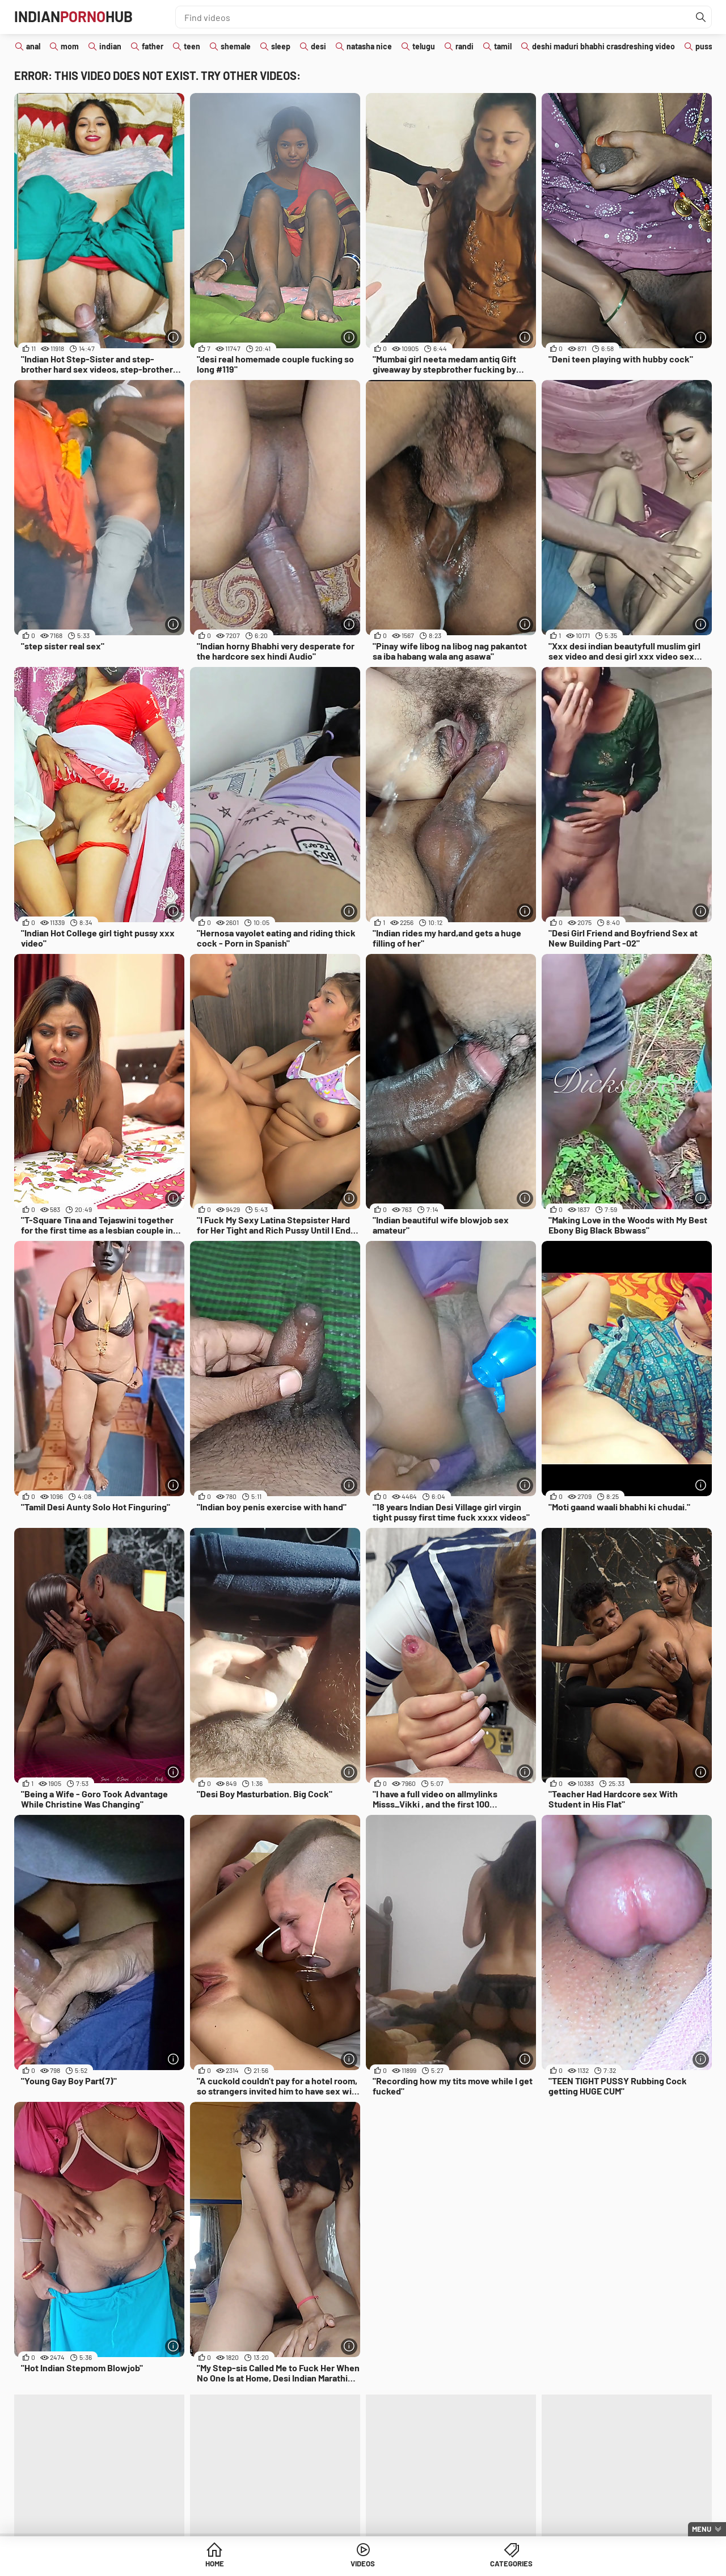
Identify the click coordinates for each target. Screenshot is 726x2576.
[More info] (173, 337)
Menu (701, 2528)
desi (318, 46)
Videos (363, 2564)
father (152, 46)
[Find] (700, 17)
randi (464, 46)
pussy (705, 46)
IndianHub (78, 17)
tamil (503, 46)
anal (33, 46)
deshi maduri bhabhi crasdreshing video (603, 46)
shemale (236, 46)
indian (110, 46)
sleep (280, 46)
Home (276, 2564)
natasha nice (369, 46)
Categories (449, 2564)
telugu (423, 46)
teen (192, 46)
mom (70, 46)
